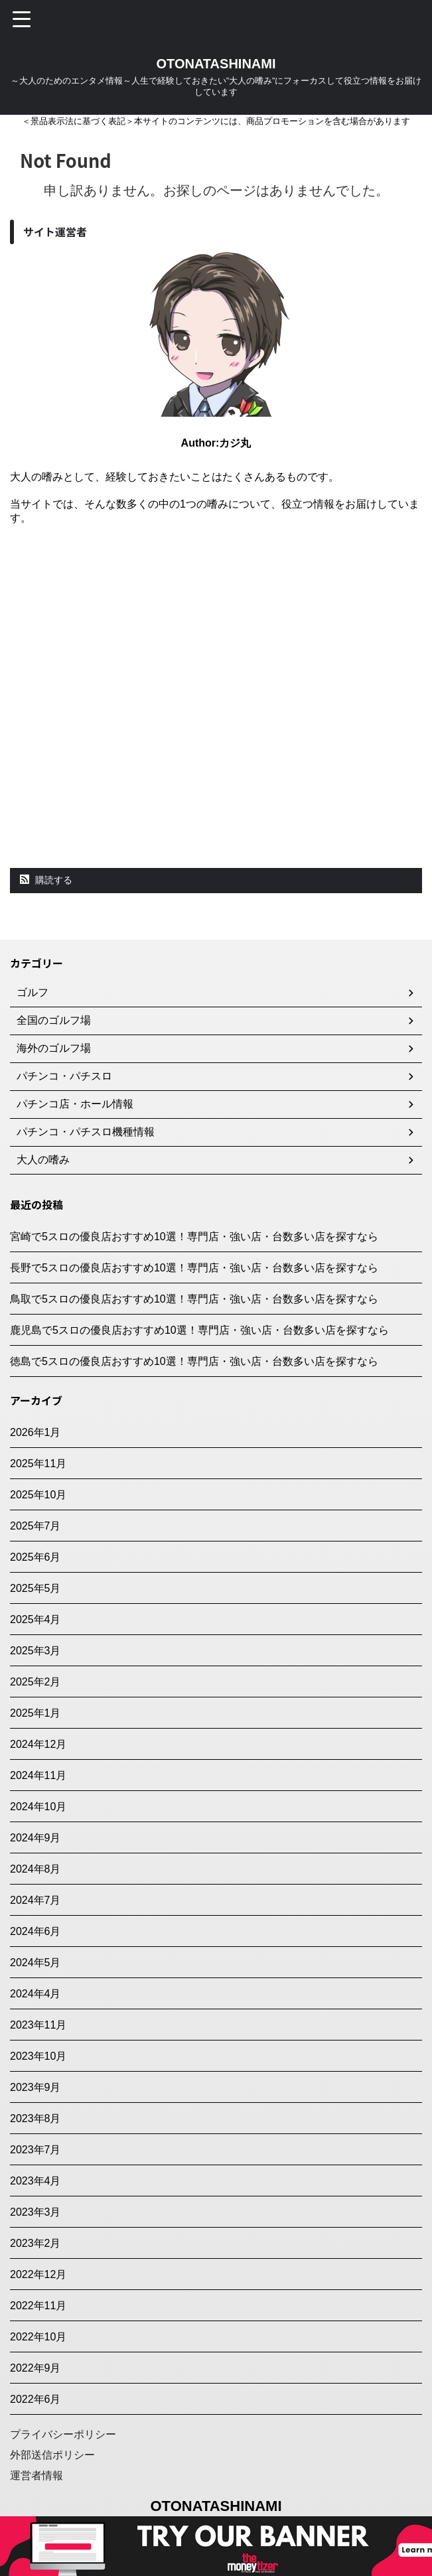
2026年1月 (35, 1432)
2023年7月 (35, 2149)
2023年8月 (35, 2118)
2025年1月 (35, 1713)
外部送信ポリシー (52, 2455)
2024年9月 (35, 1837)
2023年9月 (35, 2087)
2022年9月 (35, 2368)
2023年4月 (35, 2180)
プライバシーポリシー (63, 2434)
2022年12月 (38, 2274)
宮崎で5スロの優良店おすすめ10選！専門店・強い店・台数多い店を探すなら (194, 1236)
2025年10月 (38, 1494)
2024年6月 (35, 1931)
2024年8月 (35, 1869)
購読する (46, 880)
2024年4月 (35, 1993)
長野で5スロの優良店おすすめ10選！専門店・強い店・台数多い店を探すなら (194, 1267)
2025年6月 (35, 1557)
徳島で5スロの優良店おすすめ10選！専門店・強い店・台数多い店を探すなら (194, 1361)
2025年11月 (38, 1463)
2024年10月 (38, 1806)
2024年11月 (38, 1775)
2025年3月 (35, 1650)
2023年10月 (38, 2056)
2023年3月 (35, 2212)
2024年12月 (38, 1744)
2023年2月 (35, 2243)
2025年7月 (35, 1526)
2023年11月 (38, 2025)
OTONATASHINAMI (216, 63)
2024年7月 (35, 1900)
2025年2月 (35, 1681)
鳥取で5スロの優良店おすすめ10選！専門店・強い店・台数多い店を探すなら (194, 1299)
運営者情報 (36, 2475)
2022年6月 (35, 2399)
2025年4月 (35, 1619)
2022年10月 (38, 2336)
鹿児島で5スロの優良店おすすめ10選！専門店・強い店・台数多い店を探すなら (199, 1330)
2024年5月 (35, 1962)
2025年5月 (35, 1588)
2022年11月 (38, 2305)
